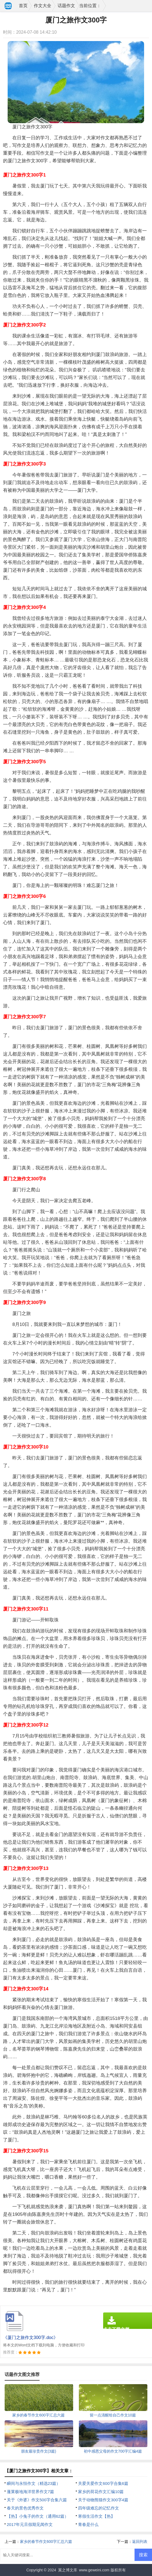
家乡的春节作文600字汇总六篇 (46, 2541)
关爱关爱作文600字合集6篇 (103, 2483)
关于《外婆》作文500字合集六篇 (37, 2499)
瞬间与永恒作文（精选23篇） (34, 2483)
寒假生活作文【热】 (96, 2516)
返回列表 (139, 2541)
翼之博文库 (67, 2570)
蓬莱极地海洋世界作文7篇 (30, 2491)
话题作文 (66, 5)
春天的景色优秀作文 (25, 2508)
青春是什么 (88, 2524)
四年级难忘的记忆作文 (98, 2508)
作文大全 (42, 5)
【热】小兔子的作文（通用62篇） (38, 2516)
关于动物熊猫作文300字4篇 (103, 2499)
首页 (23, 5)
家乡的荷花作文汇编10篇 (101, 2491)
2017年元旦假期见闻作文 (30, 2524)
